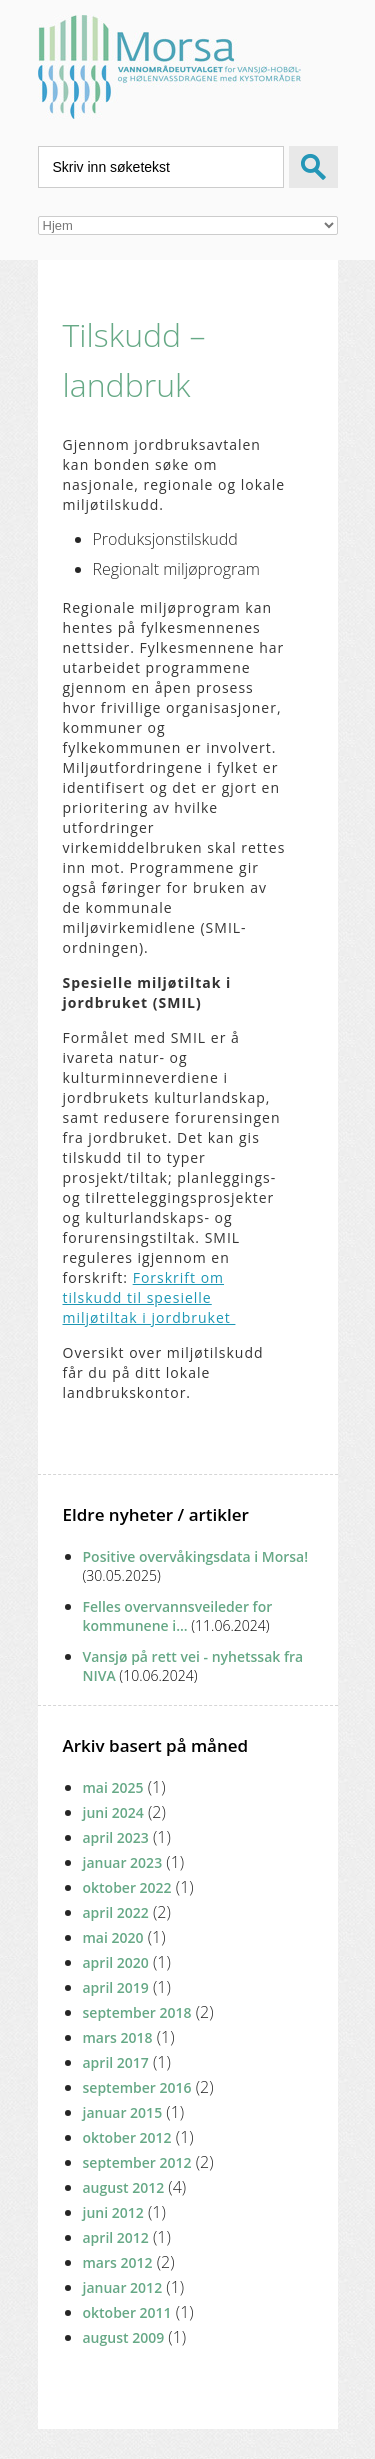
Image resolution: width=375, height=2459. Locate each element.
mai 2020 (113, 1937)
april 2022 (116, 1912)
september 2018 (137, 2012)
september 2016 (137, 2087)
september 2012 (137, 2162)
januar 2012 (123, 2287)
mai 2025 (113, 1787)
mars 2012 (118, 2262)
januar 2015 (123, 2112)
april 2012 (116, 2237)
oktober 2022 (127, 1887)
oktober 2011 (127, 2312)
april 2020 (116, 1962)
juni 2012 (113, 2212)
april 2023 (116, 1837)
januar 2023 (123, 1862)
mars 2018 (118, 2037)
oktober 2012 (127, 2137)
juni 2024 (113, 1812)
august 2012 (124, 2187)
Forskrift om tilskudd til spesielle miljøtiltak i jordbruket (149, 1297)
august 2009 (124, 2337)
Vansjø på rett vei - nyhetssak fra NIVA (193, 1666)
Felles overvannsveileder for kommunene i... (178, 1616)
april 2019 (116, 1987)
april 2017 (116, 2062)
